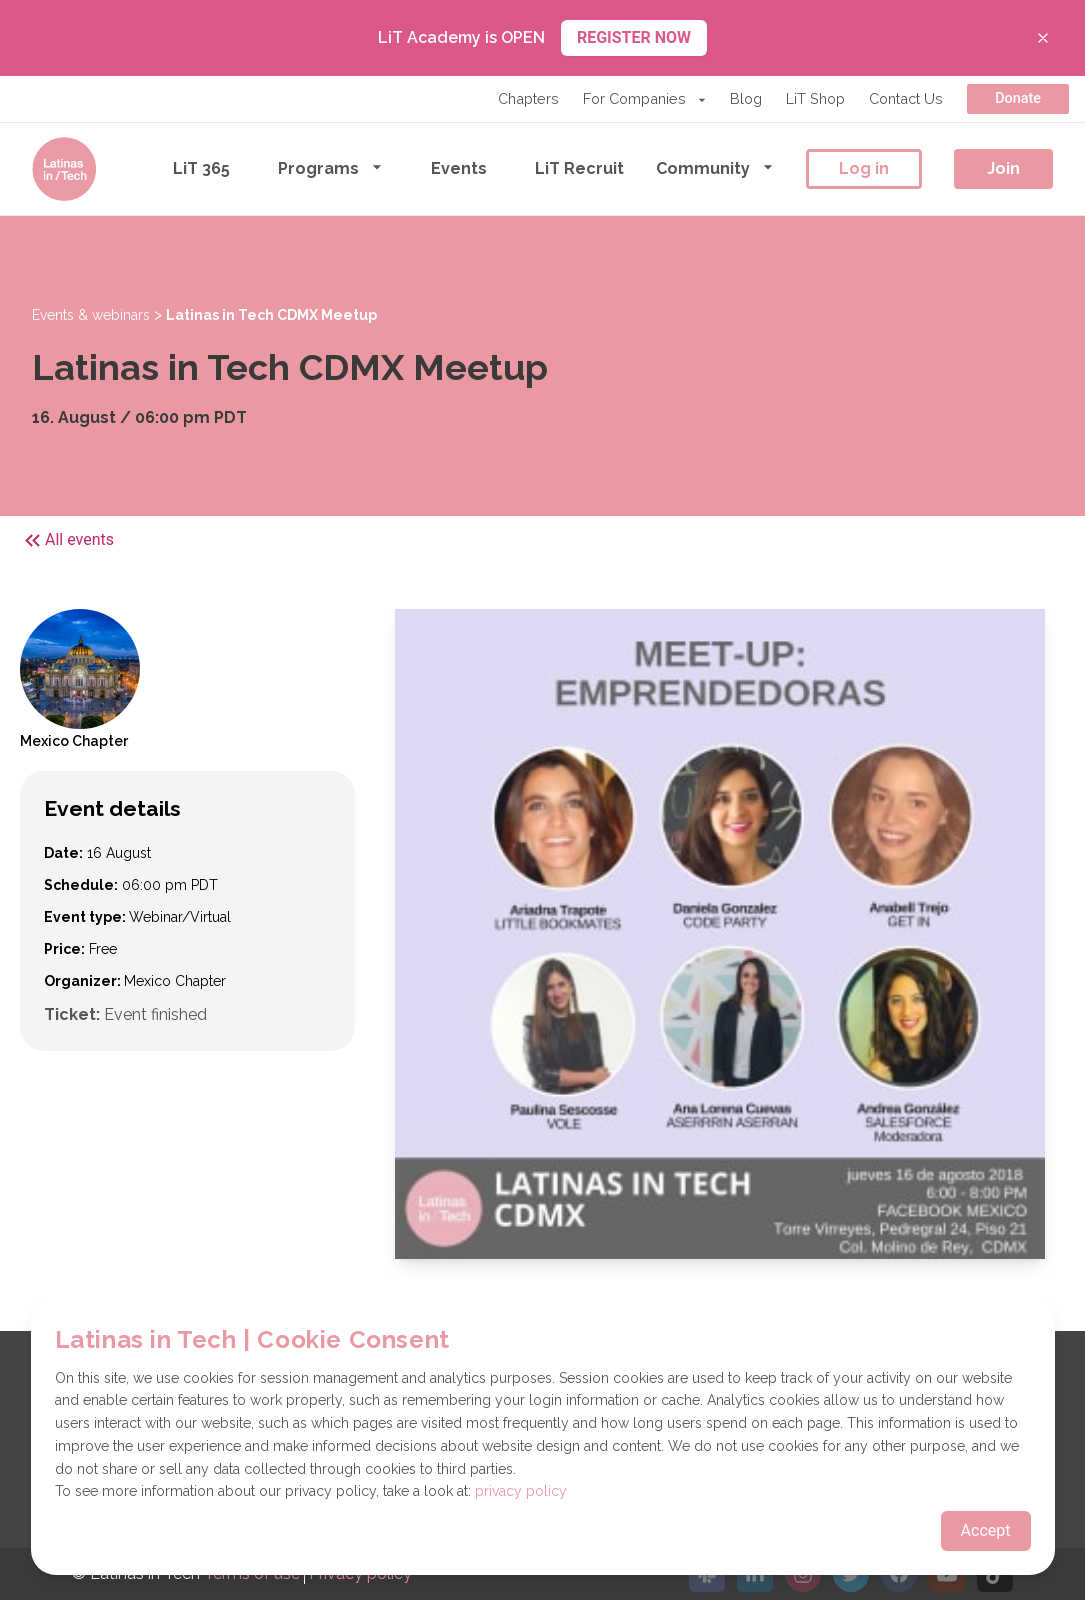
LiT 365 (201, 168)
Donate (1018, 98)
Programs (330, 167)
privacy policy (521, 1491)
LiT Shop (815, 98)
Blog (746, 98)
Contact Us (906, 98)
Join (1003, 168)
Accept (986, 1530)
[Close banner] (1043, 38)
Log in (864, 168)
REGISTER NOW (634, 37)
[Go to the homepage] (64, 169)
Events (459, 168)
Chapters (528, 98)
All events (67, 540)
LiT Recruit (579, 168)
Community (715, 167)
